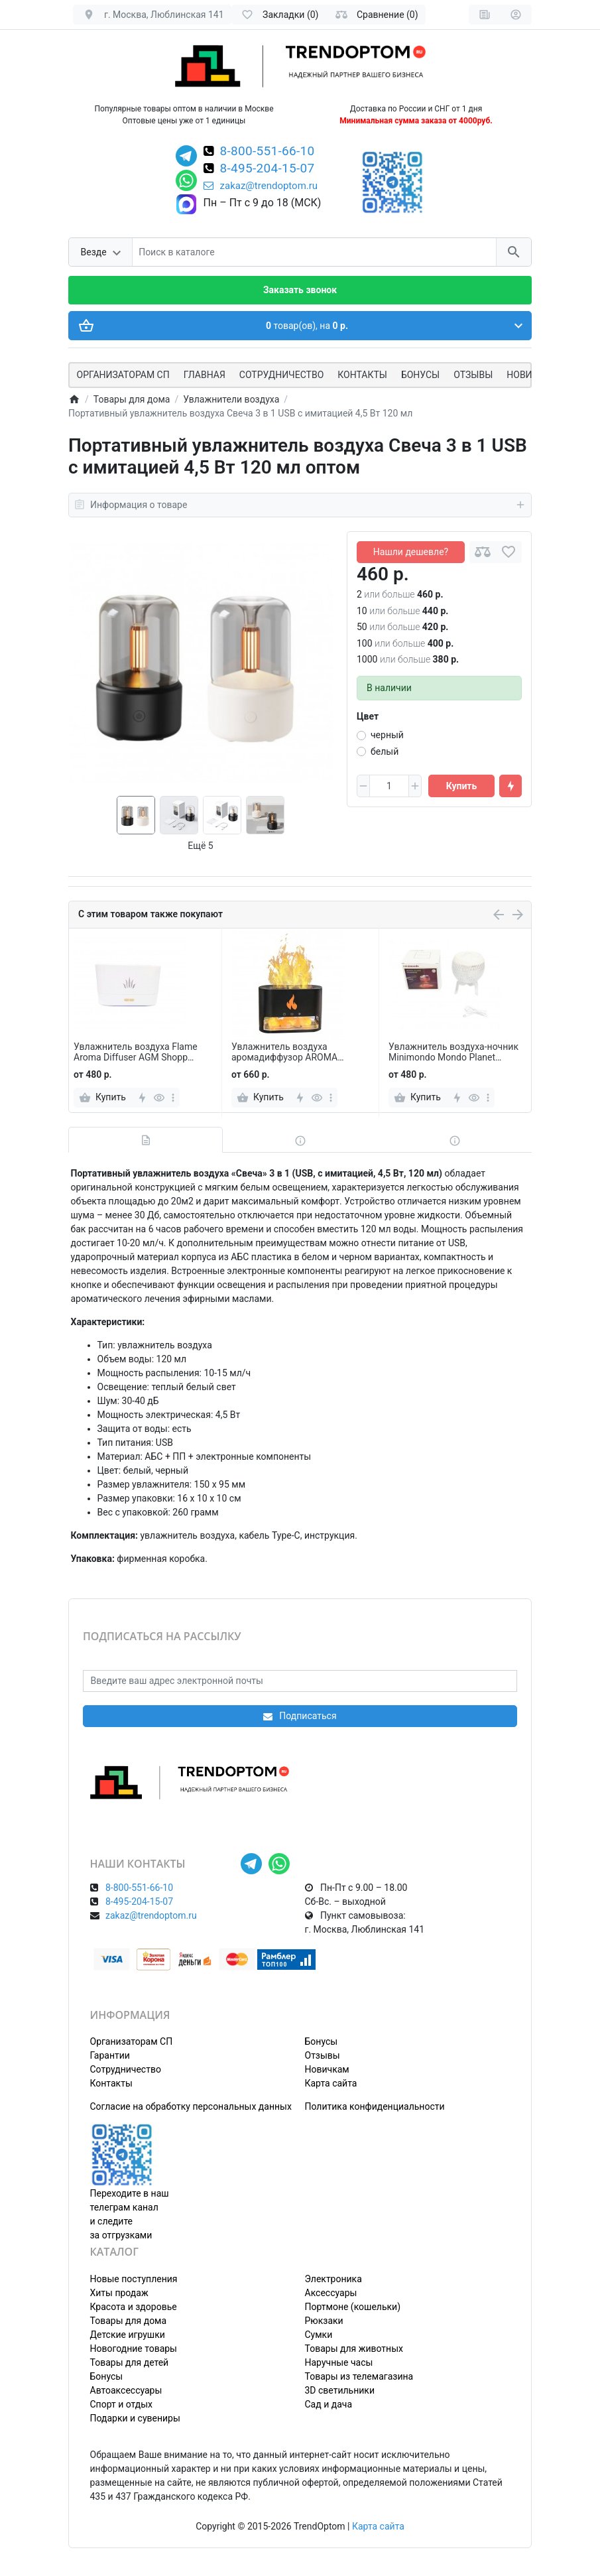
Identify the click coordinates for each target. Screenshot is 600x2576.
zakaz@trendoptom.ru (261, 186)
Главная (204, 374)
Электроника (333, 2279)
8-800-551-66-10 (267, 152)
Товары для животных (354, 2348)
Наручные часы (339, 2362)
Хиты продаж (119, 2292)
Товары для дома (128, 2320)
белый (384, 751)
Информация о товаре (300, 505)
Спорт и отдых (121, 2404)
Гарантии (110, 2055)
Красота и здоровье (133, 2306)
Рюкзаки (324, 2320)
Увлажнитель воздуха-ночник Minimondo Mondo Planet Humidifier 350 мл (453, 1052)
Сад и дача (329, 2404)
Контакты (362, 374)
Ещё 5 (200, 845)
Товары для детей (129, 2362)
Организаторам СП (131, 2041)
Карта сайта (331, 2083)
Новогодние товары (133, 2348)
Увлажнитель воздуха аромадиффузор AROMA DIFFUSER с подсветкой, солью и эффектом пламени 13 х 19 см (298, 1052)
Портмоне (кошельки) (353, 2306)
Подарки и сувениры (135, 2418)
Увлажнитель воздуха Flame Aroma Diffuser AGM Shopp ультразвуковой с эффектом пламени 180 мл (136, 1052)
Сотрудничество (125, 2069)
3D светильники (340, 2390)
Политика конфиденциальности (375, 2106)
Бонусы (420, 374)
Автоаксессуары (126, 2390)
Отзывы (473, 374)
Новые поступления (134, 2279)
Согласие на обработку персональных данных (191, 2106)
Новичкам (327, 2069)
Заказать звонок (300, 290)
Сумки (319, 2334)
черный (387, 735)
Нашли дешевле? (410, 552)
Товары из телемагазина (359, 2376)
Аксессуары (331, 2292)
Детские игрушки (127, 2334)
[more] (173, 1098)
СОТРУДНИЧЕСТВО (281, 374)
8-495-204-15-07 (267, 169)
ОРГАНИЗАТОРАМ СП (123, 374)
